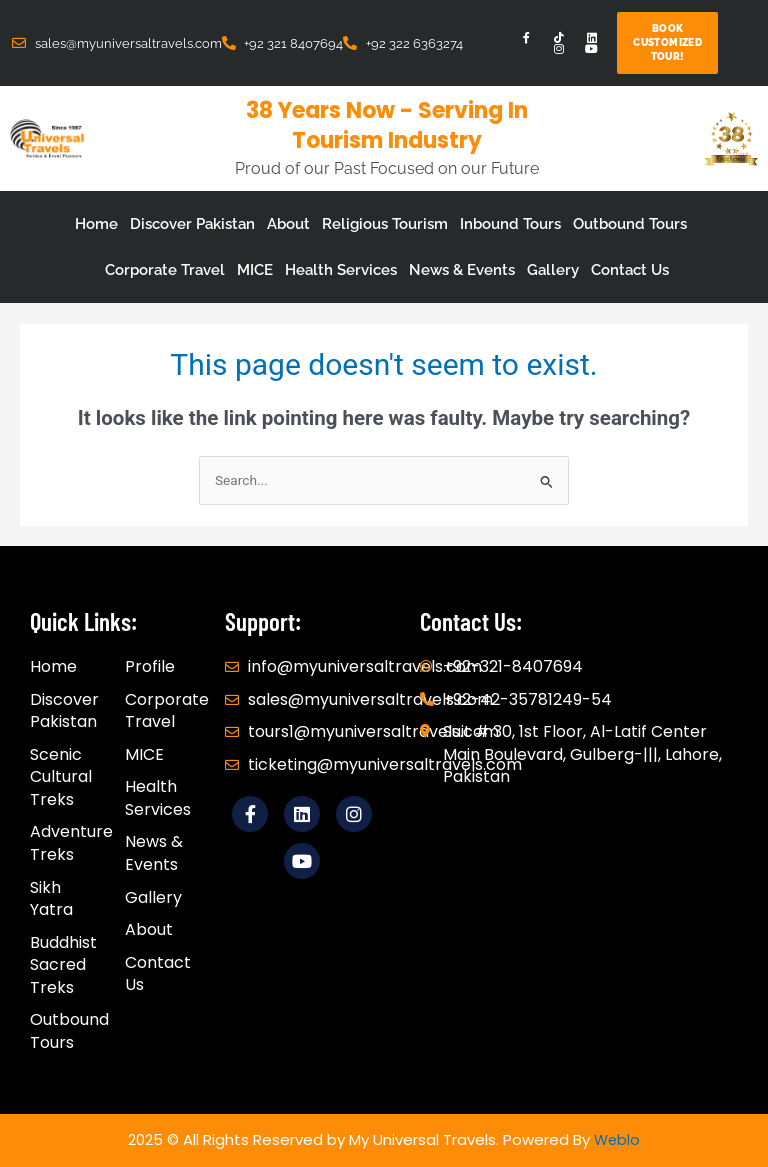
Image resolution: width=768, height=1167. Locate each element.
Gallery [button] (553, 270)
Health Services (341, 270)
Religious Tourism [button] (385, 224)
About (288, 224)
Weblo (617, 1139)
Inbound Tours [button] (510, 224)
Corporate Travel (165, 270)
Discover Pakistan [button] (192, 224)
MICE (255, 270)
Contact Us (630, 270)
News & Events (462, 270)
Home (96, 224)
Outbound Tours (630, 224)
